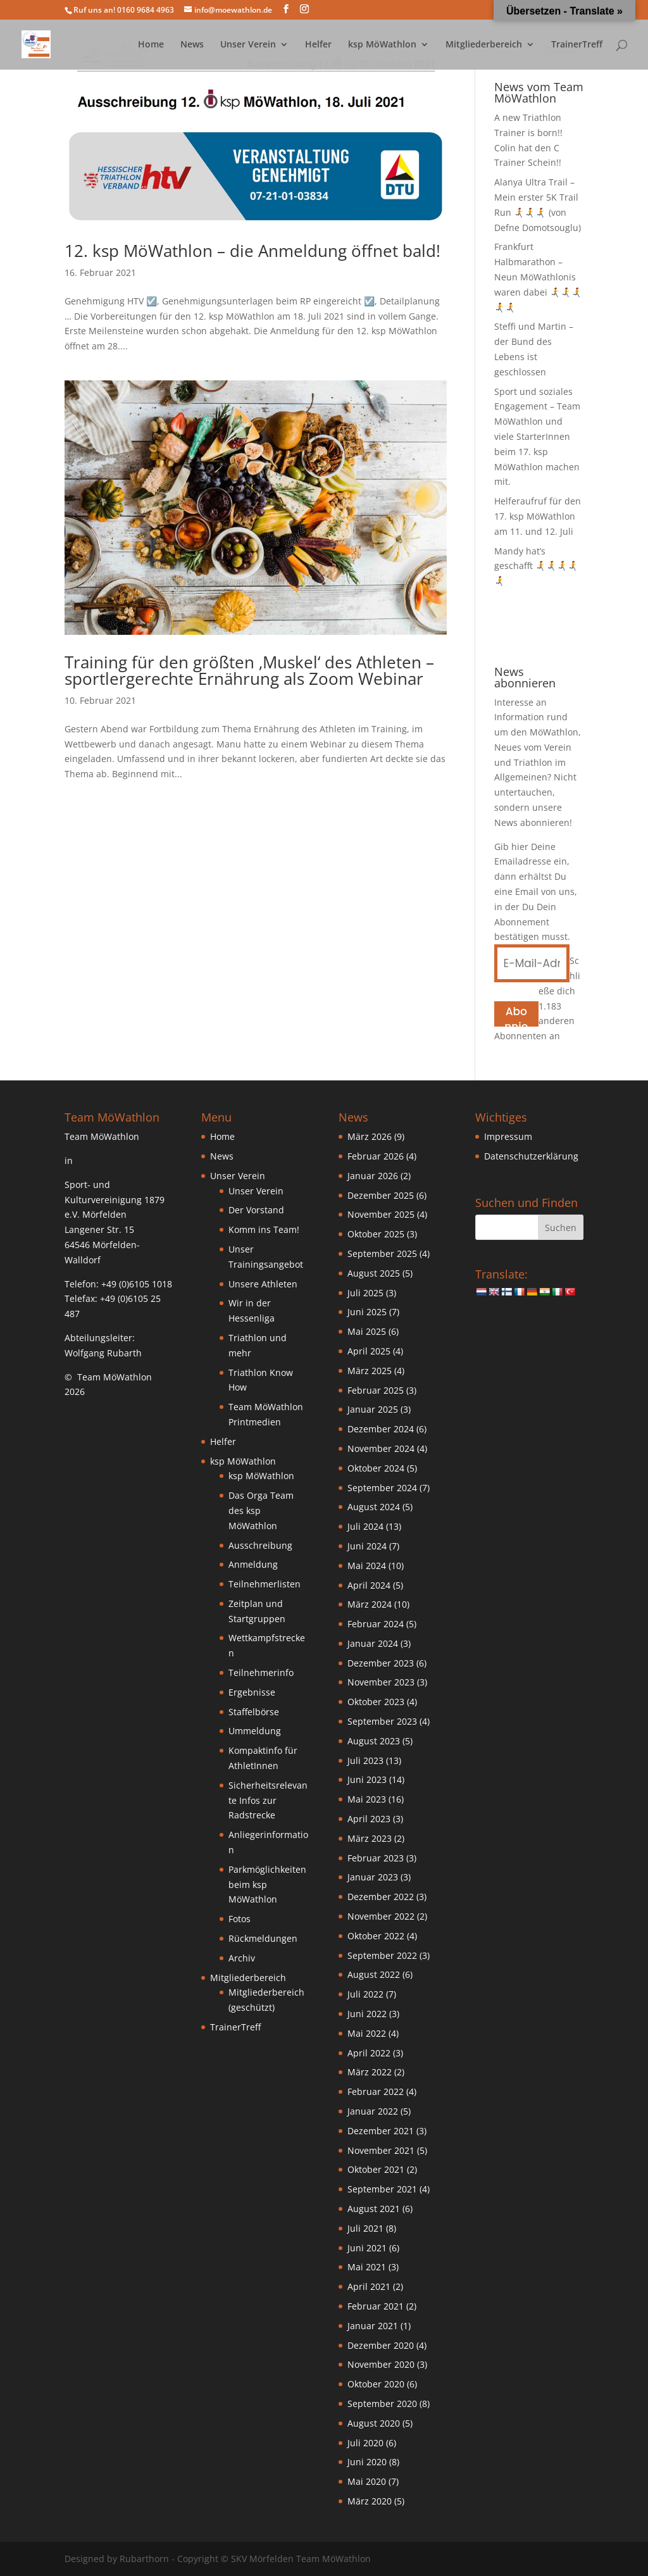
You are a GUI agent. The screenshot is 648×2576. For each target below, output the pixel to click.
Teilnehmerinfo (261, 1672)
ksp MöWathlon (382, 45)
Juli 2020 (365, 2443)
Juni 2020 (367, 2462)
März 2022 (369, 2072)
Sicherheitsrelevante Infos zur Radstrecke (268, 1800)
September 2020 (382, 2404)
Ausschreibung (260, 1545)
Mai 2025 (366, 1331)
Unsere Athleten (262, 1284)
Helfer (318, 45)
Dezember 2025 (380, 1195)
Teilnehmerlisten (264, 1584)
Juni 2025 (367, 1312)
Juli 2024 (365, 1526)
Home (151, 45)
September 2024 (382, 1488)
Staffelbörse (253, 1712)
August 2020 (373, 2423)
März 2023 (369, 1838)
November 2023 (380, 1682)
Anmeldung (253, 1564)
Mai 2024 (366, 1566)
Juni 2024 (367, 1546)
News (192, 45)
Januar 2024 (372, 1643)
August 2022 (373, 1974)
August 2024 (373, 1507)
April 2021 (368, 2286)
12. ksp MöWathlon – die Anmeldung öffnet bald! (252, 250)
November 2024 (380, 1448)
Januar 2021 (372, 2326)
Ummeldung (254, 1731)
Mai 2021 (366, 2267)
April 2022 (368, 2053)
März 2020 (369, 2501)
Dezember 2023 (380, 1663)
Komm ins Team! (263, 1229)
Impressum (508, 1136)
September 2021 (382, 2189)
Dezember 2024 (380, 1429)
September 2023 (382, 1721)
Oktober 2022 (375, 1936)
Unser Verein (248, 45)
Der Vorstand (256, 1210)
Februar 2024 (375, 1624)
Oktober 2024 (375, 1468)
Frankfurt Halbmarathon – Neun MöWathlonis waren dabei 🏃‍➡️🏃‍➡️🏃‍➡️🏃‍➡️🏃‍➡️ (538, 277)
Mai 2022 (366, 2033)
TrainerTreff (576, 45)
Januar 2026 (372, 1176)
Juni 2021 (367, 2248)
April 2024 (368, 1585)
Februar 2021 (375, 2306)
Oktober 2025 (375, 1234)
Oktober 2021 (375, 2169)
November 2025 (380, 1214)
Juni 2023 (367, 1779)
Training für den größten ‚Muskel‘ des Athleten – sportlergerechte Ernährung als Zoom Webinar (249, 670)
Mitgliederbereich (484, 45)
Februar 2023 (375, 1858)
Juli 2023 (365, 1760)
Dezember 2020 (380, 2345)
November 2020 (380, 2364)
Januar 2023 (372, 1877)
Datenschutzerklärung (531, 1156)
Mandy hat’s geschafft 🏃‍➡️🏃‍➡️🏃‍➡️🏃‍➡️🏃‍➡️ (536, 566)
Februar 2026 (375, 1156)
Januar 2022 (372, 2111)
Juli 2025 (365, 1293)
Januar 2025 (372, 1409)
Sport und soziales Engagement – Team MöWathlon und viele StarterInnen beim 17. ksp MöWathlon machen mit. (537, 436)
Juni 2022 (367, 2014)
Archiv (241, 1958)
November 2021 (380, 2150)
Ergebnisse (251, 1692)
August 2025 (373, 1273)
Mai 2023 (366, 1799)
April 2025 (368, 1351)
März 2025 (369, 1371)
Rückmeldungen (262, 1938)
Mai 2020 (366, 2481)
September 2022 (382, 1955)
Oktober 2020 (375, 2384)
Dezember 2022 (380, 1897)
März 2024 (369, 1604)
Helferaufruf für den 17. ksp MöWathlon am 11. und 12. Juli (537, 516)
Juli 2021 (365, 2228)
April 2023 (368, 1819)
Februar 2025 (375, 1390)
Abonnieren (516, 1015)
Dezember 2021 (380, 2131)
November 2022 (380, 1916)
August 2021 (373, 2209)
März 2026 (369, 1136)
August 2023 (373, 1741)
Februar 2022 (375, 2091)
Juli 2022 (365, 1994)
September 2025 (382, 1253)
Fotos (239, 1919)
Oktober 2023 (375, 1702)
